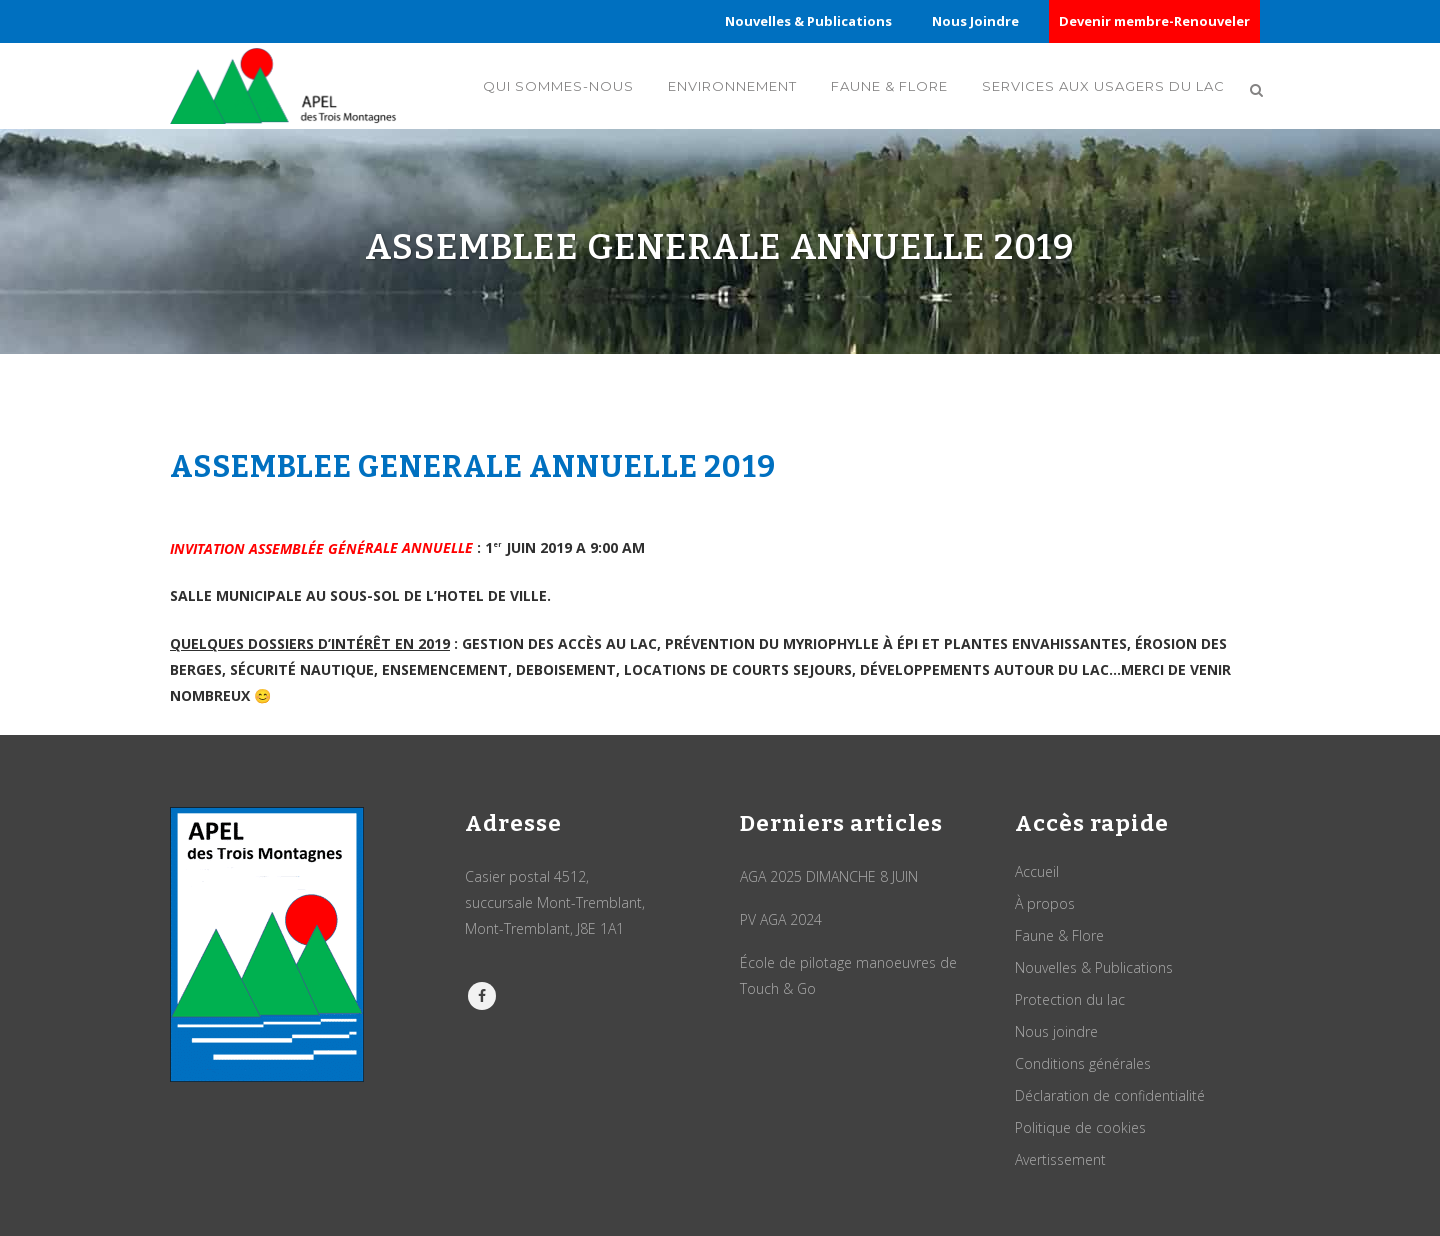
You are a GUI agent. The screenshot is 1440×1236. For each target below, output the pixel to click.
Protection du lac (1070, 999)
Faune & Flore (1059, 935)
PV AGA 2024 (781, 919)
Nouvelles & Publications (808, 21)
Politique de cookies (1080, 1127)
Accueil (1037, 871)
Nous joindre (1056, 1031)
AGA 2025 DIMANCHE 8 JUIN (829, 876)
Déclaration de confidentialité (1110, 1095)
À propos (1045, 903)
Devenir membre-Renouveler (1154, 21)
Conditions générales (1083, 1063)
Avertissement (1060, 1159)
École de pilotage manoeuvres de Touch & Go (848, 975)
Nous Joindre (975, 21)
